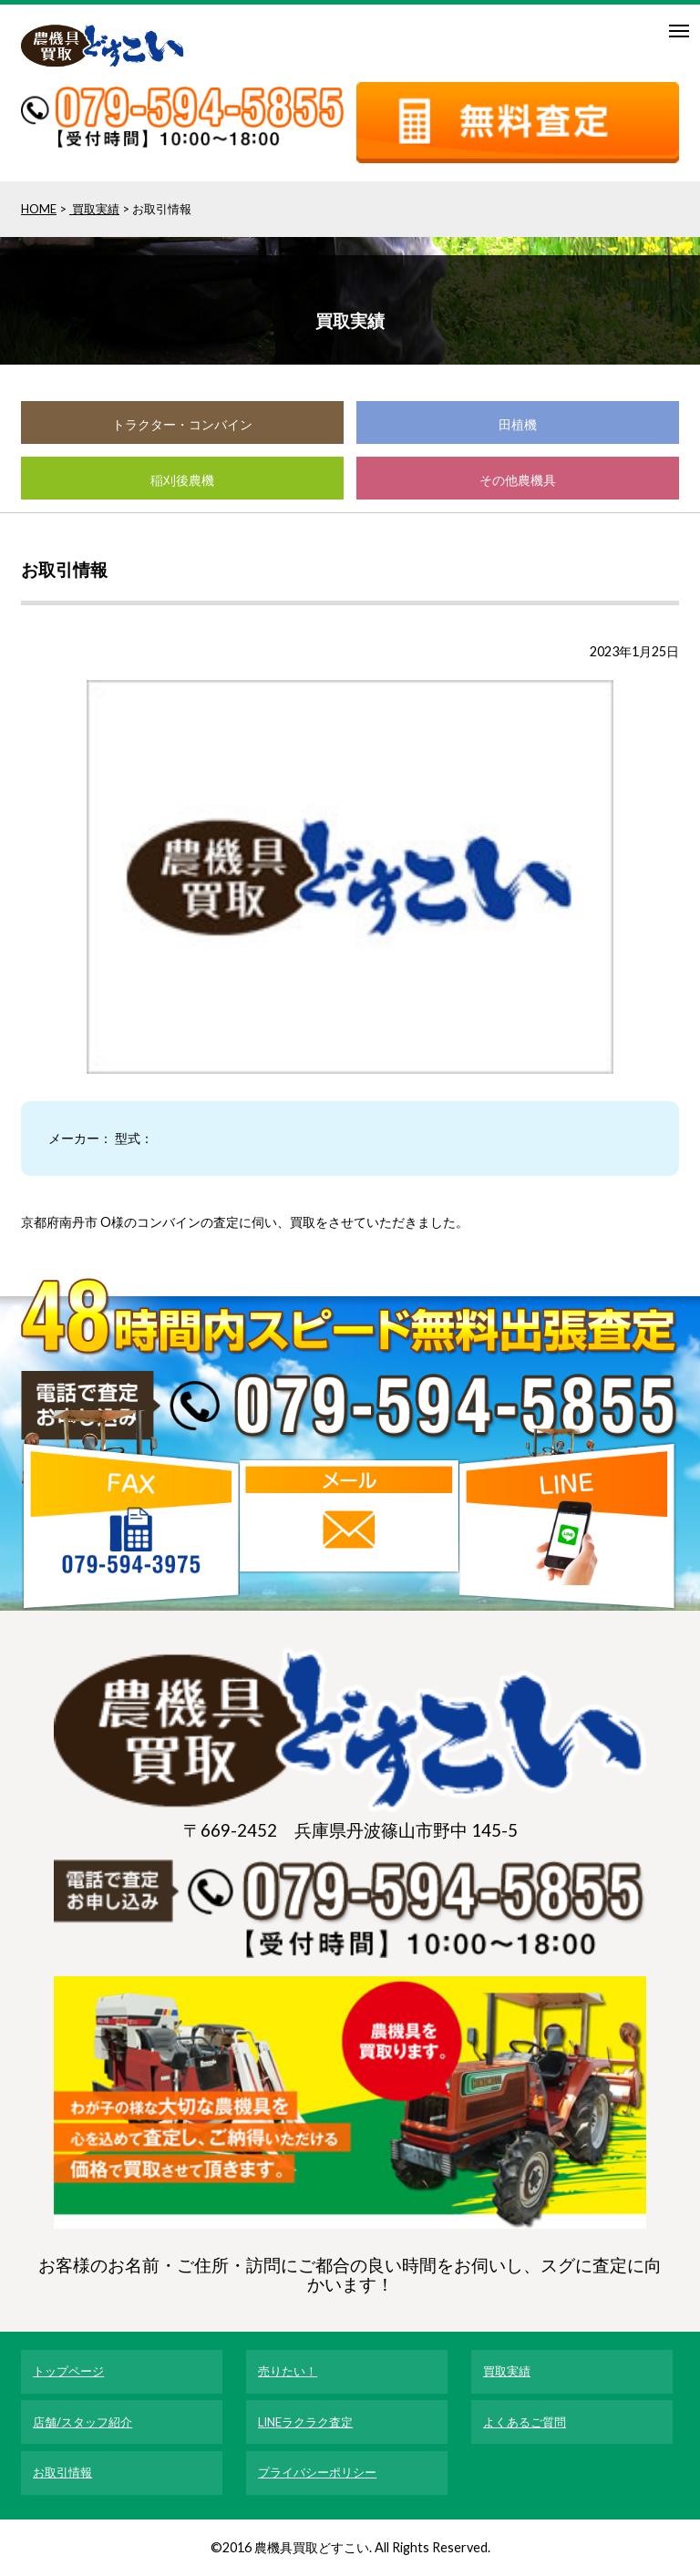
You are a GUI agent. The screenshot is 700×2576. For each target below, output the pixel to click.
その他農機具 (517, 480)
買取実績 (94, 208)
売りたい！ (287, 2371)
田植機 (518, 424)
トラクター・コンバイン (182, 424)
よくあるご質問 (524, 2422)
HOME (39, 208)
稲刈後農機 (182, 480)
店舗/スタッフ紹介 (82, 2422)
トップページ (68, 2371)
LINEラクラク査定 (305, 2422)
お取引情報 (62, 2472)
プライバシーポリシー (317, 2472)
